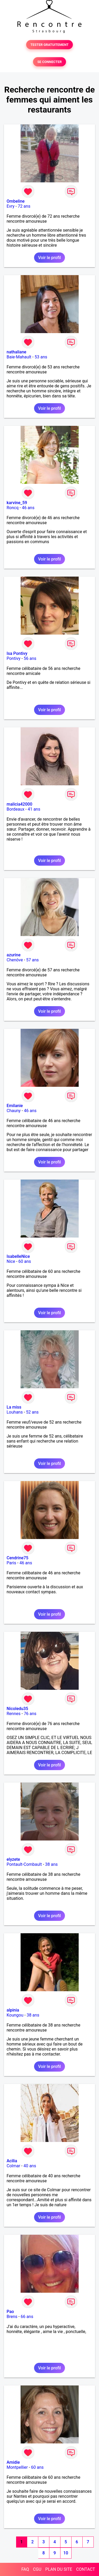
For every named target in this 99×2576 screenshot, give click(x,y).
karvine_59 (17, 502)
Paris (11, 1562)
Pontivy (13, 658)
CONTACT (85, 2569)
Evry (11, 206)
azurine (14, 954)
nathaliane (16, 351)
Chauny (14, 1110)
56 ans (30, 658)
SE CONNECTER (49, 62)
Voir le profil (49, 257)
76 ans (30, 1713)
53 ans (41, 356)
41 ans (34, 809)
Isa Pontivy (17, 653)
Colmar (13, 2165)
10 (65, 2552)
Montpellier (17, 2467)
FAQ (25, 2569)
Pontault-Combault (24, 1864)
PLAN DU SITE (58, 2569)
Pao (10, 2311)
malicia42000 (19, 804)
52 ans (32, 1412)
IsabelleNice (18, 1256)
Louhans (15, 1412)
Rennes (14, 1713)
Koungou (15, 2015)
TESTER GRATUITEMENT (49, 45)
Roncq (12, 507)
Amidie (13, 2462)
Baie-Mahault (19, 356)
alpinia (13, 2010)
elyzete (13, 1859)
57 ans (32, 959)
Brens (12, 2316)
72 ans (24, 206)
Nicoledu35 (17, 1708)
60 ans (24, 1261)
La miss (14, 1407)
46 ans (28, 507)
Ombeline (16, 201)
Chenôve (15, 959)
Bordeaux (15, 809)
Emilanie (15, 1105)
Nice (11, 1261)
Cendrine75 (17, 1557)
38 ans (51, 1864)
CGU (37, 2569)
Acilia (12, 2160)
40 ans (29, 2165)
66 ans (27, 2316)
